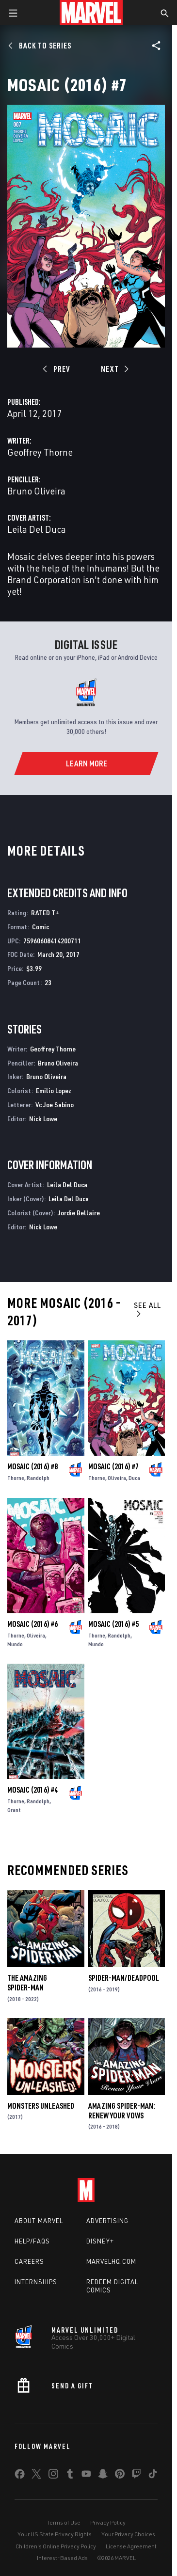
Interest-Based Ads (62, 2557)
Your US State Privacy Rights (54, 2534)
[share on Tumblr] (70, 2476)
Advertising (107, 2221)
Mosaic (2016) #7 (113, 1466)
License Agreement (131, 2546)
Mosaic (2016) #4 (32, 1790)
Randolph (38, 1477)
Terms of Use (63, 2522)
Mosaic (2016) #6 (32, 1624)
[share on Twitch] (136, 2476)
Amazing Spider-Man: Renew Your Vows (121, 2110)
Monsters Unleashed (40, 2106)
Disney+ (100, 2241)
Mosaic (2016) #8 (32, 1466)
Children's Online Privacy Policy (56, 2546)
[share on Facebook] (20, 2476)
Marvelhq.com (111, 2261)
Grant (14, 1809)
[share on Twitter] (36, 2476)
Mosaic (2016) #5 (113, 1624)
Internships (36, 2282)
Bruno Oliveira (36, 490)
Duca (134, 1477)
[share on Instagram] (53, 2476)
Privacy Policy (108, 2522)
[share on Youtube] (86, 2476)
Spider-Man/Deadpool (123, 1978)
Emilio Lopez (53, 1090)
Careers (29, 2261)
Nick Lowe (43, 1118)
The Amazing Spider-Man (27, 1982)
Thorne (15, 1477)
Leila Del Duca (36, 529)
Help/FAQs (32, 2241)
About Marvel (39, 2221)
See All (147, 1309)
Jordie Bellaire (79, 1212)
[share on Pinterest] (120, 2476)
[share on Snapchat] (103, 2476)
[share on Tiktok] (153, 2476)
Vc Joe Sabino (54, 1104)
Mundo (15, 1644)
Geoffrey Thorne (40, 452)
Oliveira (117, 1477)
